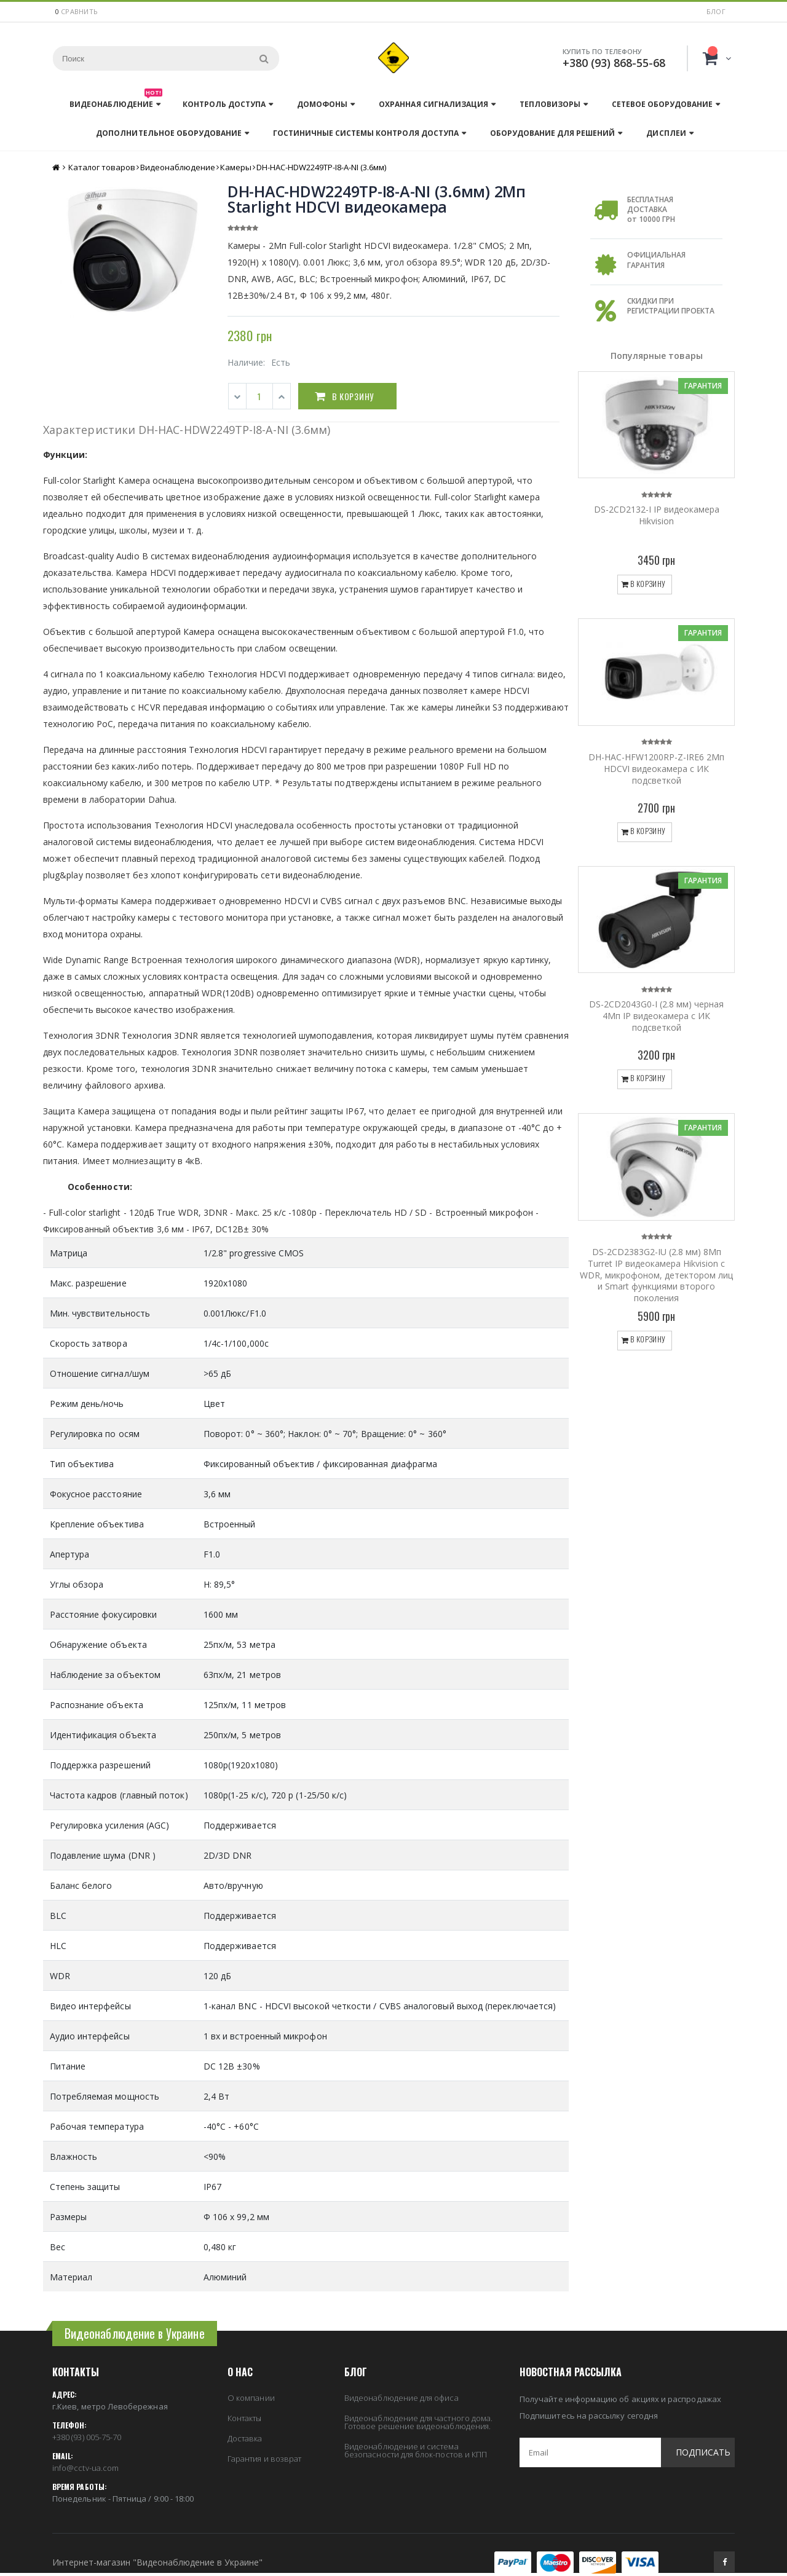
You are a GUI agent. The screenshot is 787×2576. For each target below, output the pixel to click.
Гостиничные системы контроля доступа (366, 133)
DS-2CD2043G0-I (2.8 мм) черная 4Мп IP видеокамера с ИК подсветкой (656, 1015)
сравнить (79, 11)
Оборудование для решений (552, 133)
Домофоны (322, 104)
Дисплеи (666, 133)
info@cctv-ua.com (85, 2467)
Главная (56, 167)
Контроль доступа (224, 104)
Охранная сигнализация (433, 104)
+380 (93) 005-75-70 (86, 2437)
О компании (251, 2397)
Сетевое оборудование (662, 104)
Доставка (245, 2438)
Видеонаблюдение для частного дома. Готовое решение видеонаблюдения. (418, 2422)
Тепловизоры (550, 104)
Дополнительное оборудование (168, 133)
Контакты (244, 2418)
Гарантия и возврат (264, 2458)
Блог (716, 11)
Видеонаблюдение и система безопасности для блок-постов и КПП (415, 2450)
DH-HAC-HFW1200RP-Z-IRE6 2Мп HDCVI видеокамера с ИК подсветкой (656, 768)
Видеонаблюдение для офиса (401, 2397)
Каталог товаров (101, 167)
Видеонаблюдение (115, 101)
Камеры (235, 167)
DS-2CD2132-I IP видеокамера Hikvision (656, 515)
